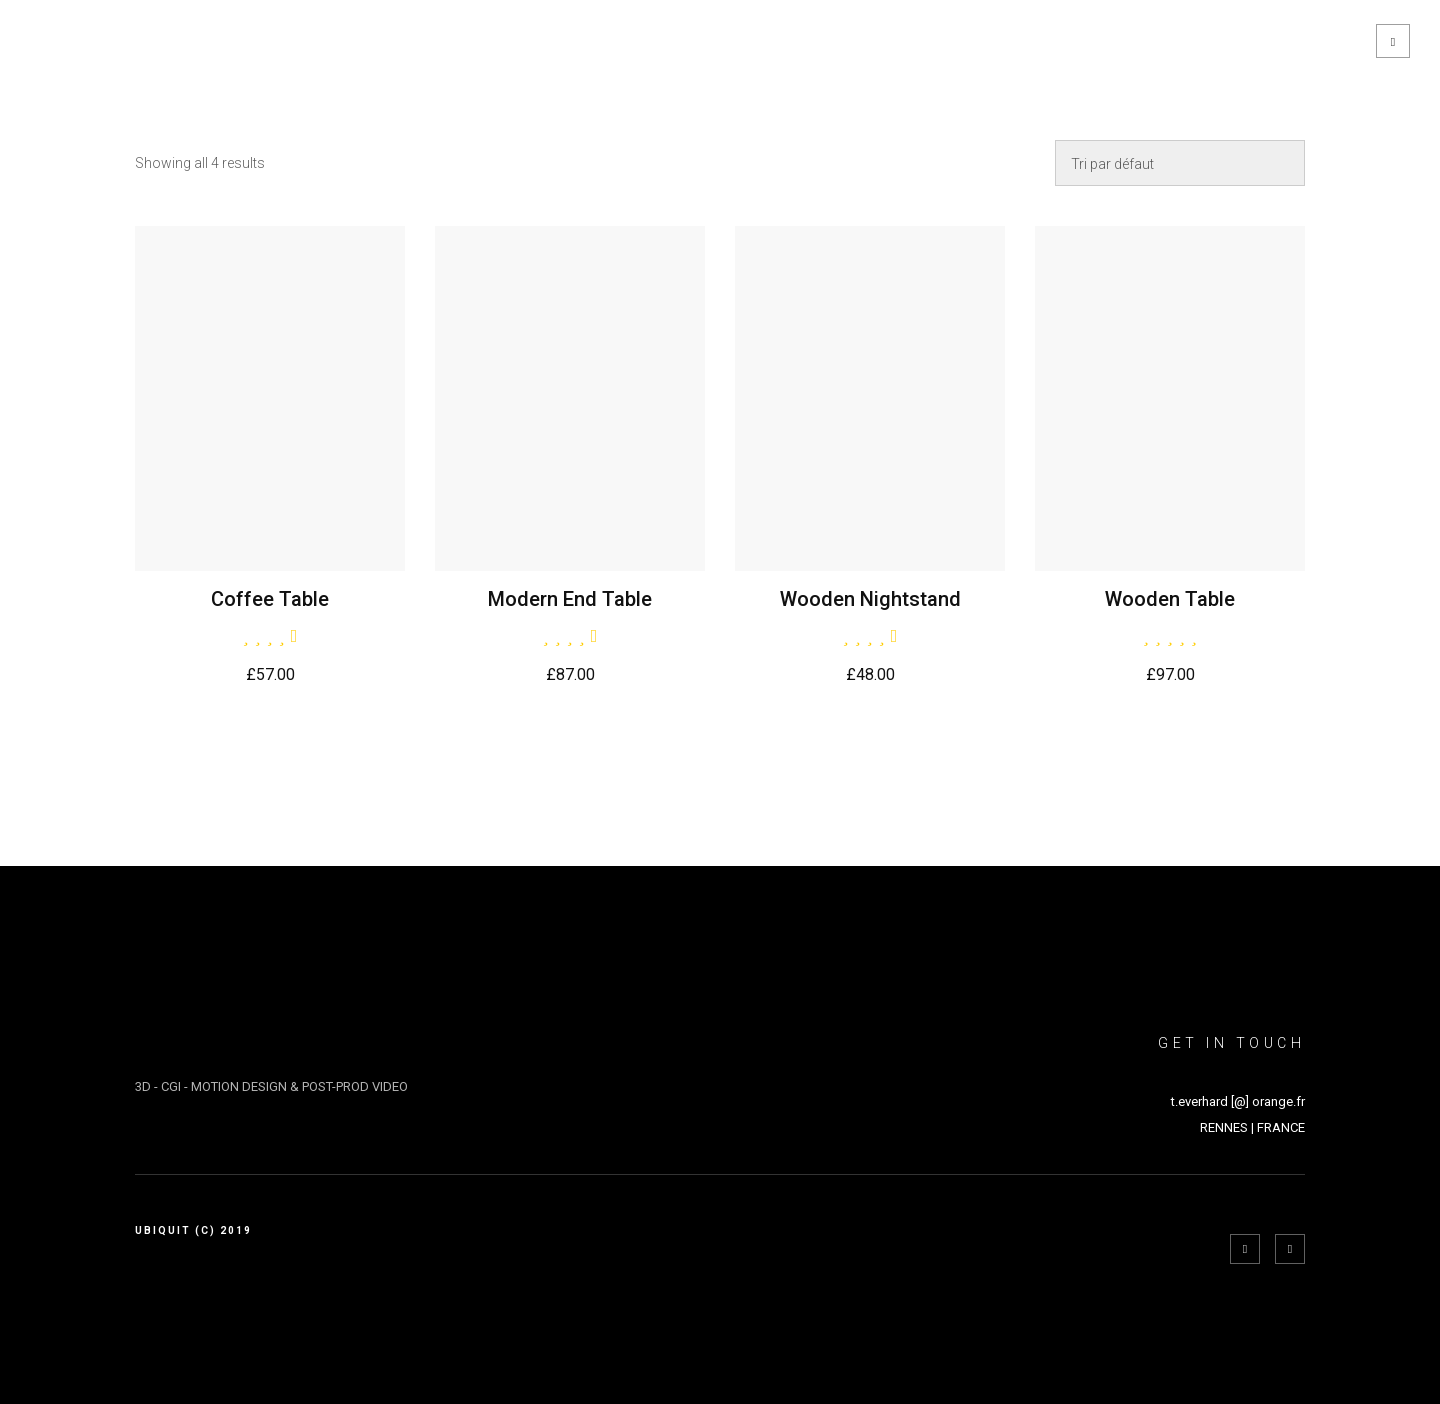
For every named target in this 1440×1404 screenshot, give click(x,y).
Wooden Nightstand (870, 599)
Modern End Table (570, 599)
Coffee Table (270, 599)
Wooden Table (1170, 599)
